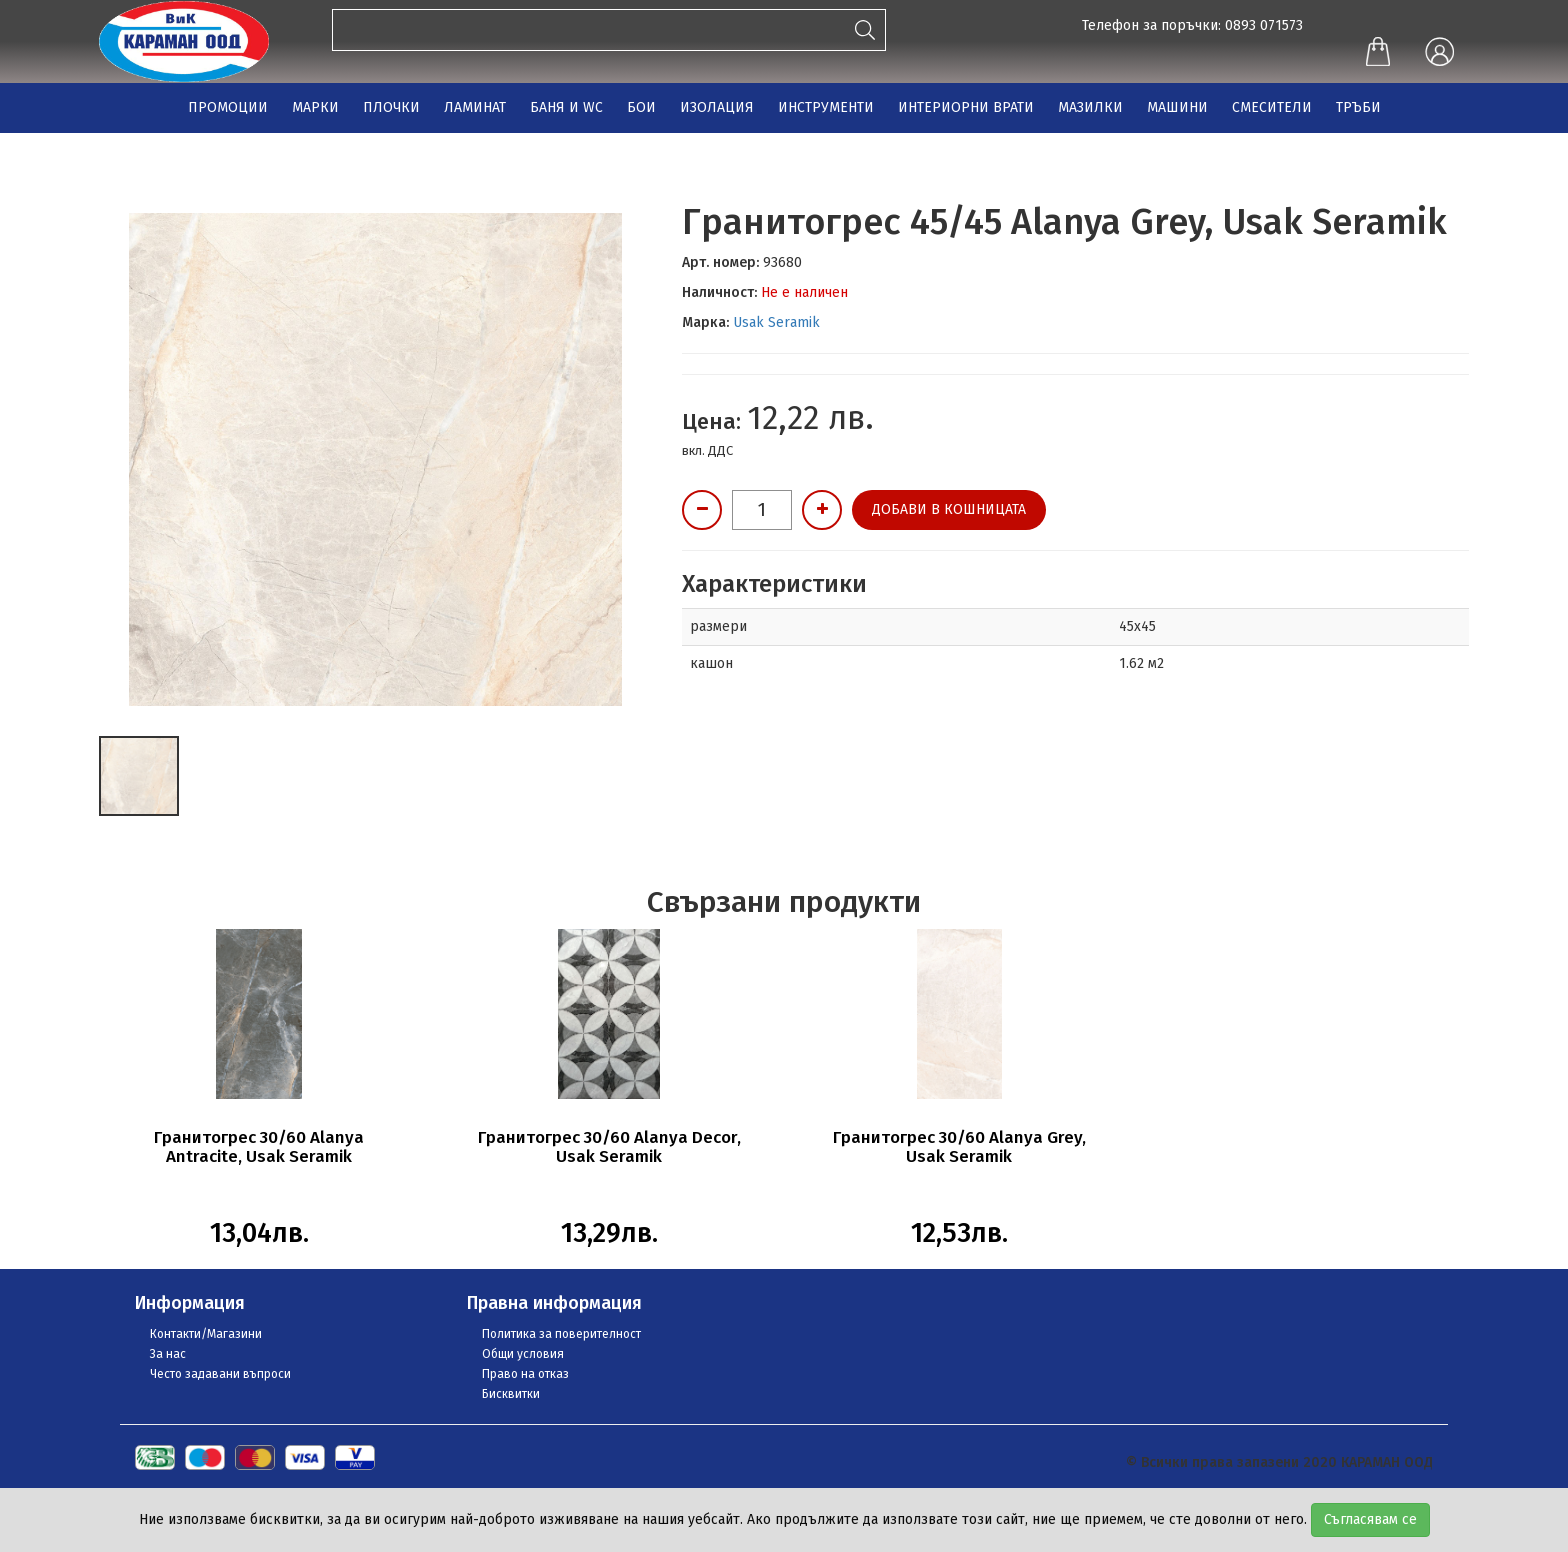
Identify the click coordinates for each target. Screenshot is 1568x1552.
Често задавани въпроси (220, 1374)
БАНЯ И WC (566, 107)
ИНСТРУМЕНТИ (826, 107)
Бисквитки (511, 1394)
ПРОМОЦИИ (228, 107)
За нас (168, 1354)
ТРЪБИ (1358, 107)
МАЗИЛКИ (1090, 107)
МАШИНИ (1177, 107)
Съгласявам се (1370, 1519)
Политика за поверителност (561, 1334)
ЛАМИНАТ (475, 107)
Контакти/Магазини (206, 1334)
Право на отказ (525, 1374)
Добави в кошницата (949, 509)
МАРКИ (315, 107)
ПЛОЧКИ (391, 107)
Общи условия (523, 1354)
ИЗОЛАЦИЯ (717, 107)
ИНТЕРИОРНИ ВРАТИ (966, 107)
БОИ (641, 107)
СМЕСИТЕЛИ (1272, 107)
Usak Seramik (776, 322)
